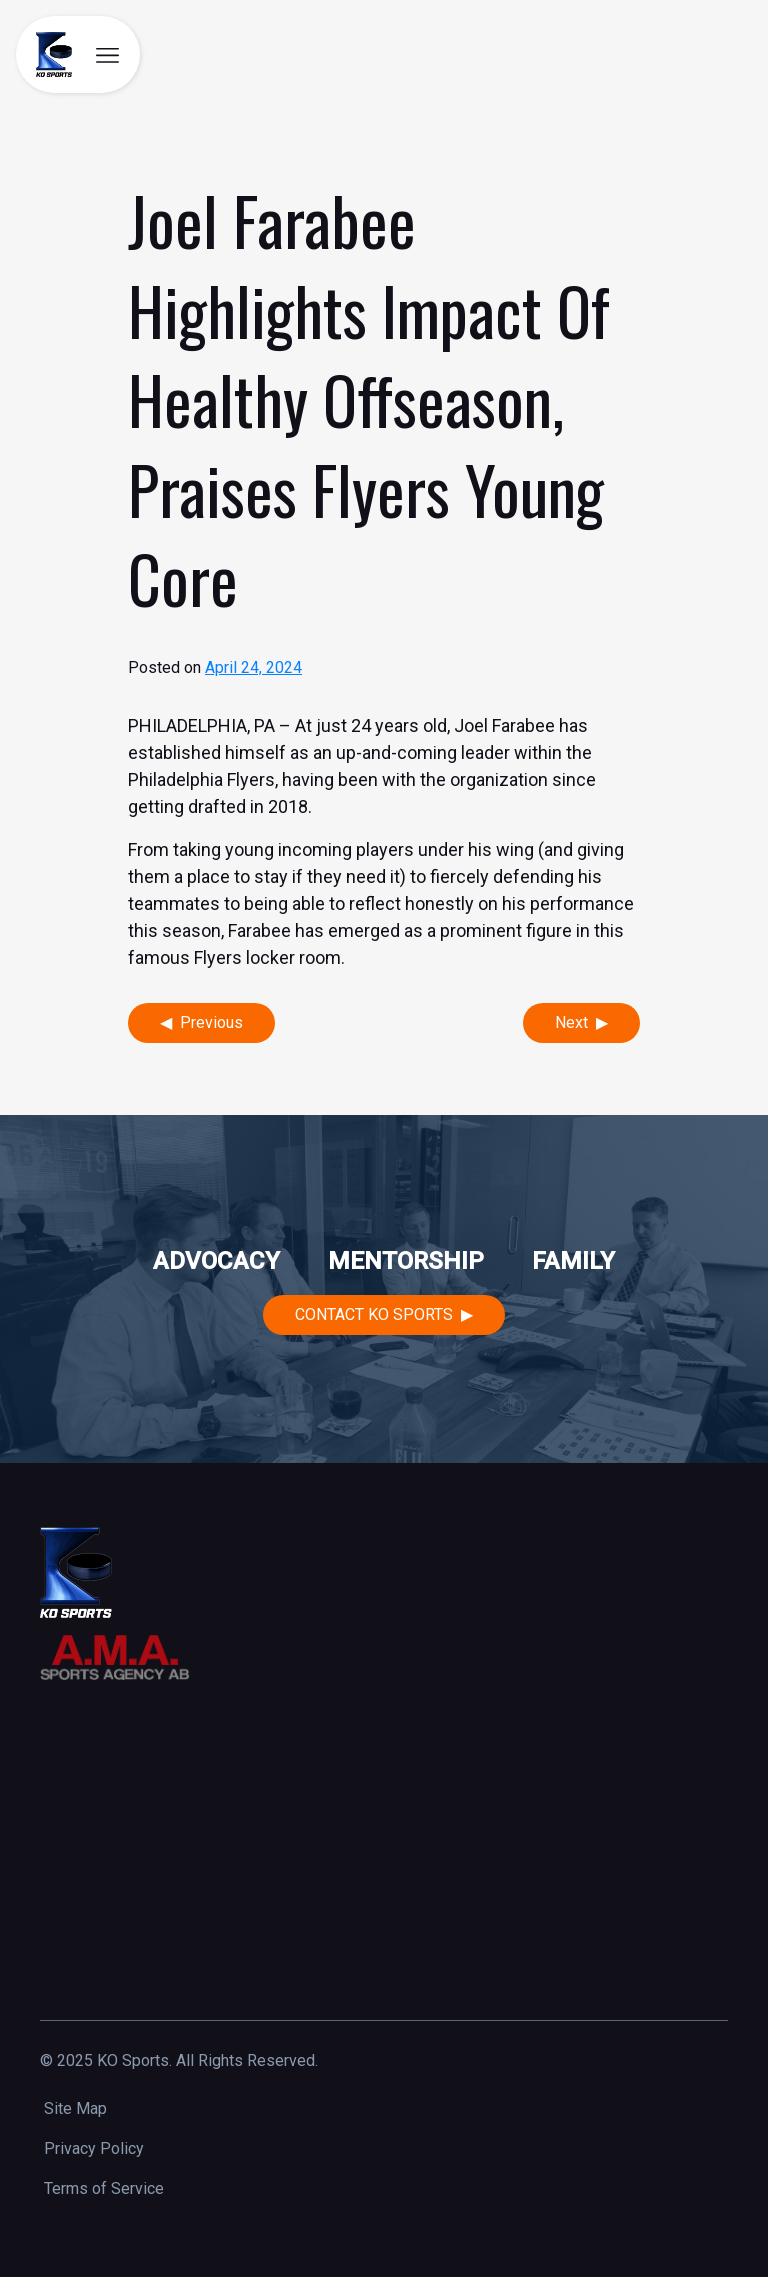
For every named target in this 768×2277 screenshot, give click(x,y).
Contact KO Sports (374, 1314)
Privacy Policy (94, 2148)
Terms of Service (104, 2188)
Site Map (75, 2108)
